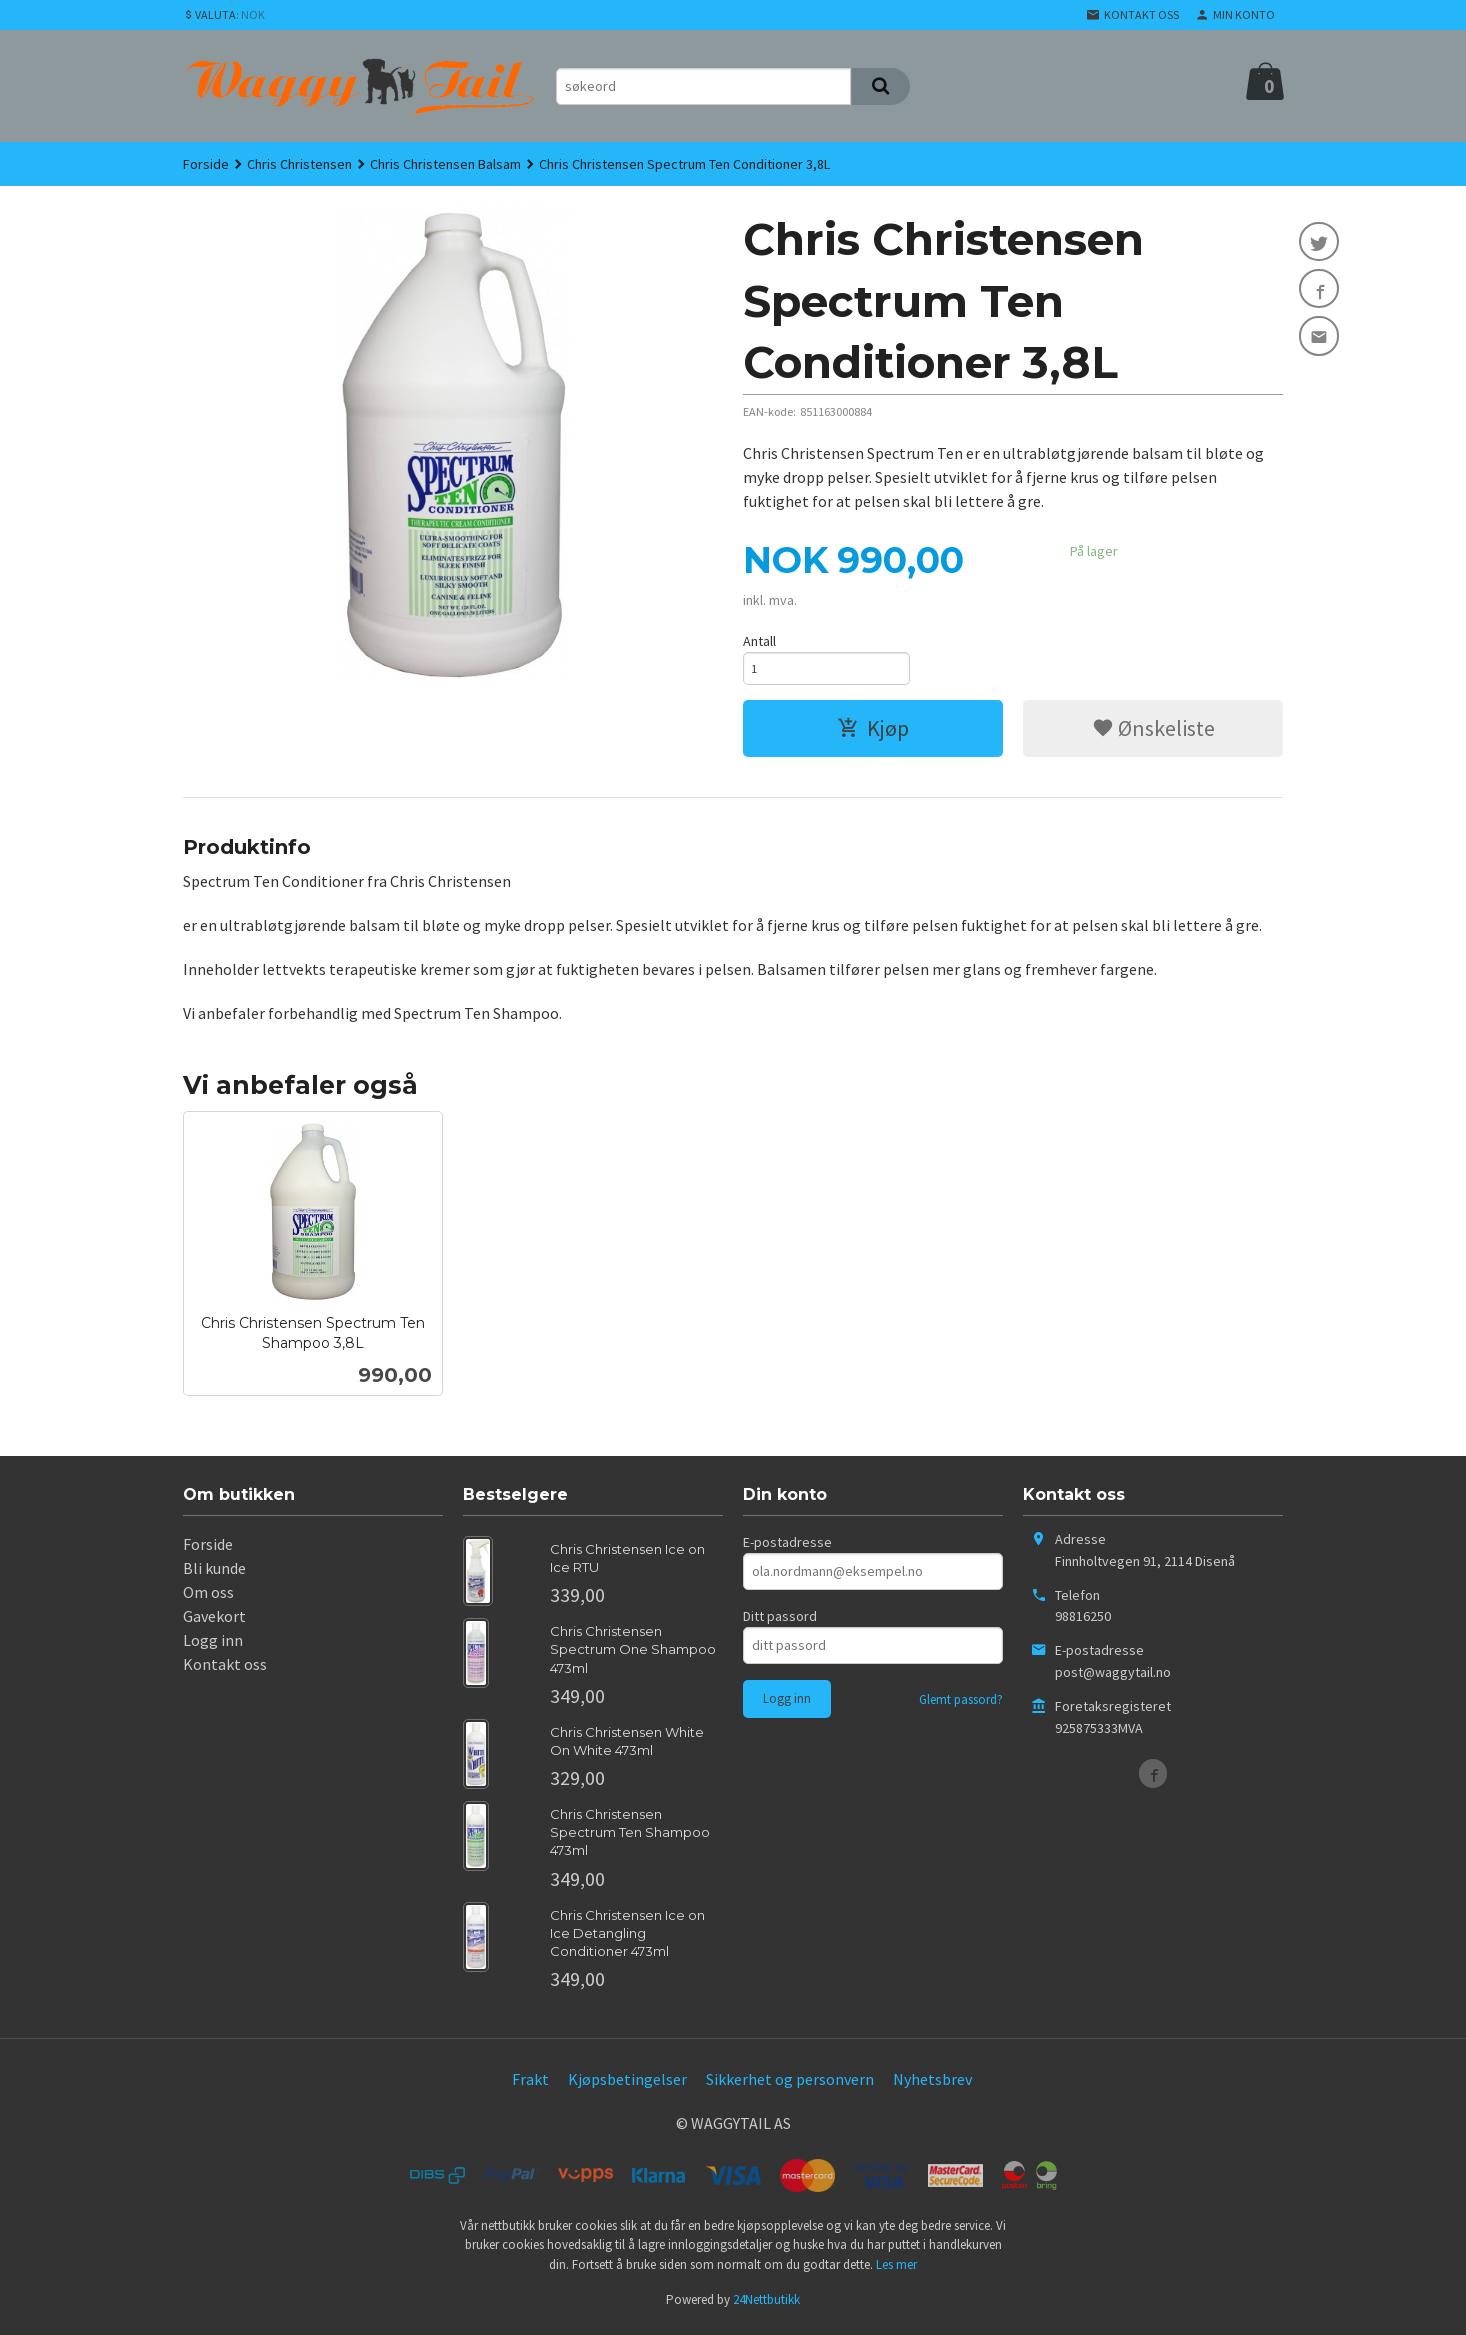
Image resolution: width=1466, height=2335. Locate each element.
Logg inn (213, 1645)
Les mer (896, 2269)
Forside (206, 164)
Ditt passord (780, 1621)
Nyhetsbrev (932, 2084)
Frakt (530, 2084)
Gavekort (214, 1621)
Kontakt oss (225, 1669)
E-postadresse (787, 1547)
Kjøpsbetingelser (627, 2084)
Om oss (208, 1597)
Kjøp (873, 733)
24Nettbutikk (766, 2304)
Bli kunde (214, 1573)
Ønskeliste (1153, 733)
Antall (759, 641)
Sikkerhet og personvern (790, 2084)
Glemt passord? (961, 1704)
